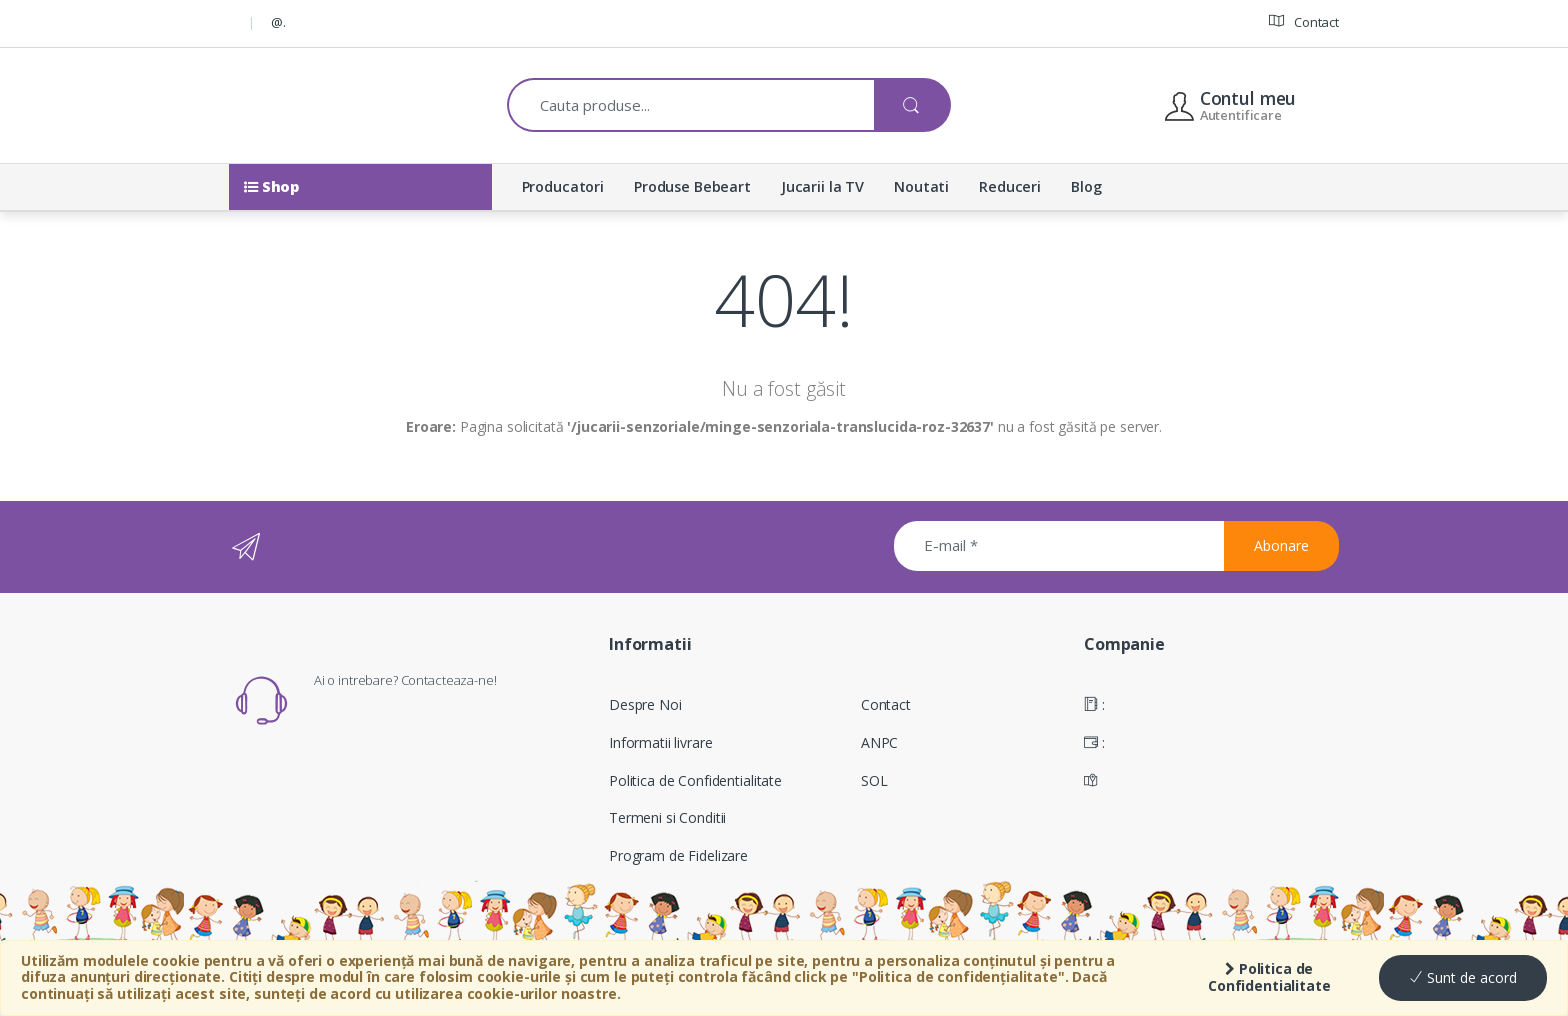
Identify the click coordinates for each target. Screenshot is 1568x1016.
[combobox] (691, 105)
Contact (1304, 21)
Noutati (921, 186)
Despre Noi (645, 704)
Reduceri (1010, 186)
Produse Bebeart (692, 186)
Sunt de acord (1463, 977)
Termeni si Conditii (667, 817)
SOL (874, 780)
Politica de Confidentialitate (1269, 977)
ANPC (879, 742)
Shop (271, 186)
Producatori (563, 186)
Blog (1086, 186)
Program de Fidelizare (678, 855)
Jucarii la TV (822, 186)
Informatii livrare (660, 742)
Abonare (1281, 545)
